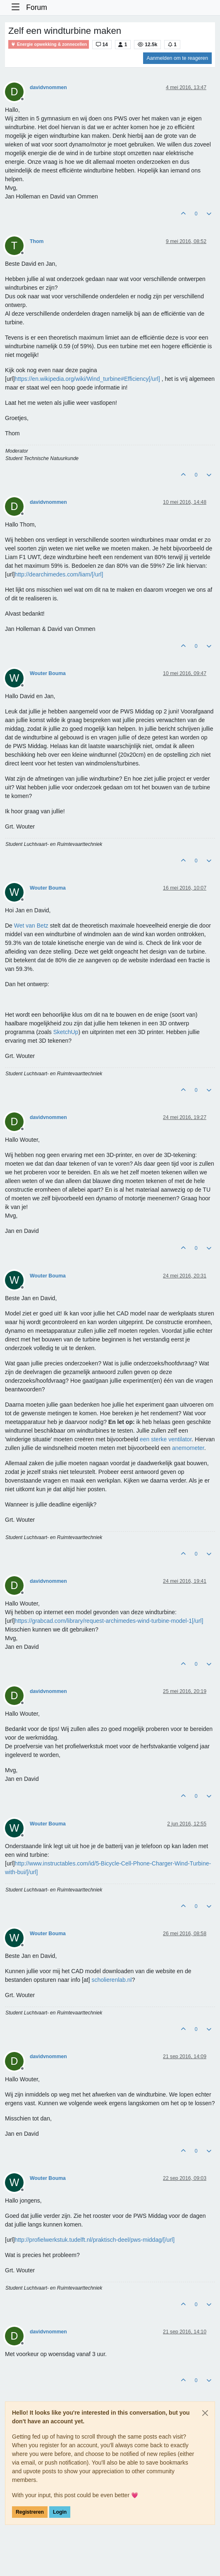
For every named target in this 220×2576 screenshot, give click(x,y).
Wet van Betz (31, 925)
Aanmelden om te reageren (177, 58)
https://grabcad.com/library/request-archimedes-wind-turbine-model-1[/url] (108, 1620)
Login (60, 2512)
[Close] (205, 2413)
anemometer (188, 1448)
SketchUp (66, 1032)
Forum (36, 7)
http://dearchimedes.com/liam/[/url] (58, 574)
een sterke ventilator (165, 1439)
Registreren (30, 2512)
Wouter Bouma (48, 673)
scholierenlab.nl (111, 1979)
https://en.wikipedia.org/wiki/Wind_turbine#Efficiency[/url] (87, 378)
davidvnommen (48, 87)
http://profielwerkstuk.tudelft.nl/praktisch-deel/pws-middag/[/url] (94, 2239)
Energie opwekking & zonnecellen (48, 44)
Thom (36, 241)
